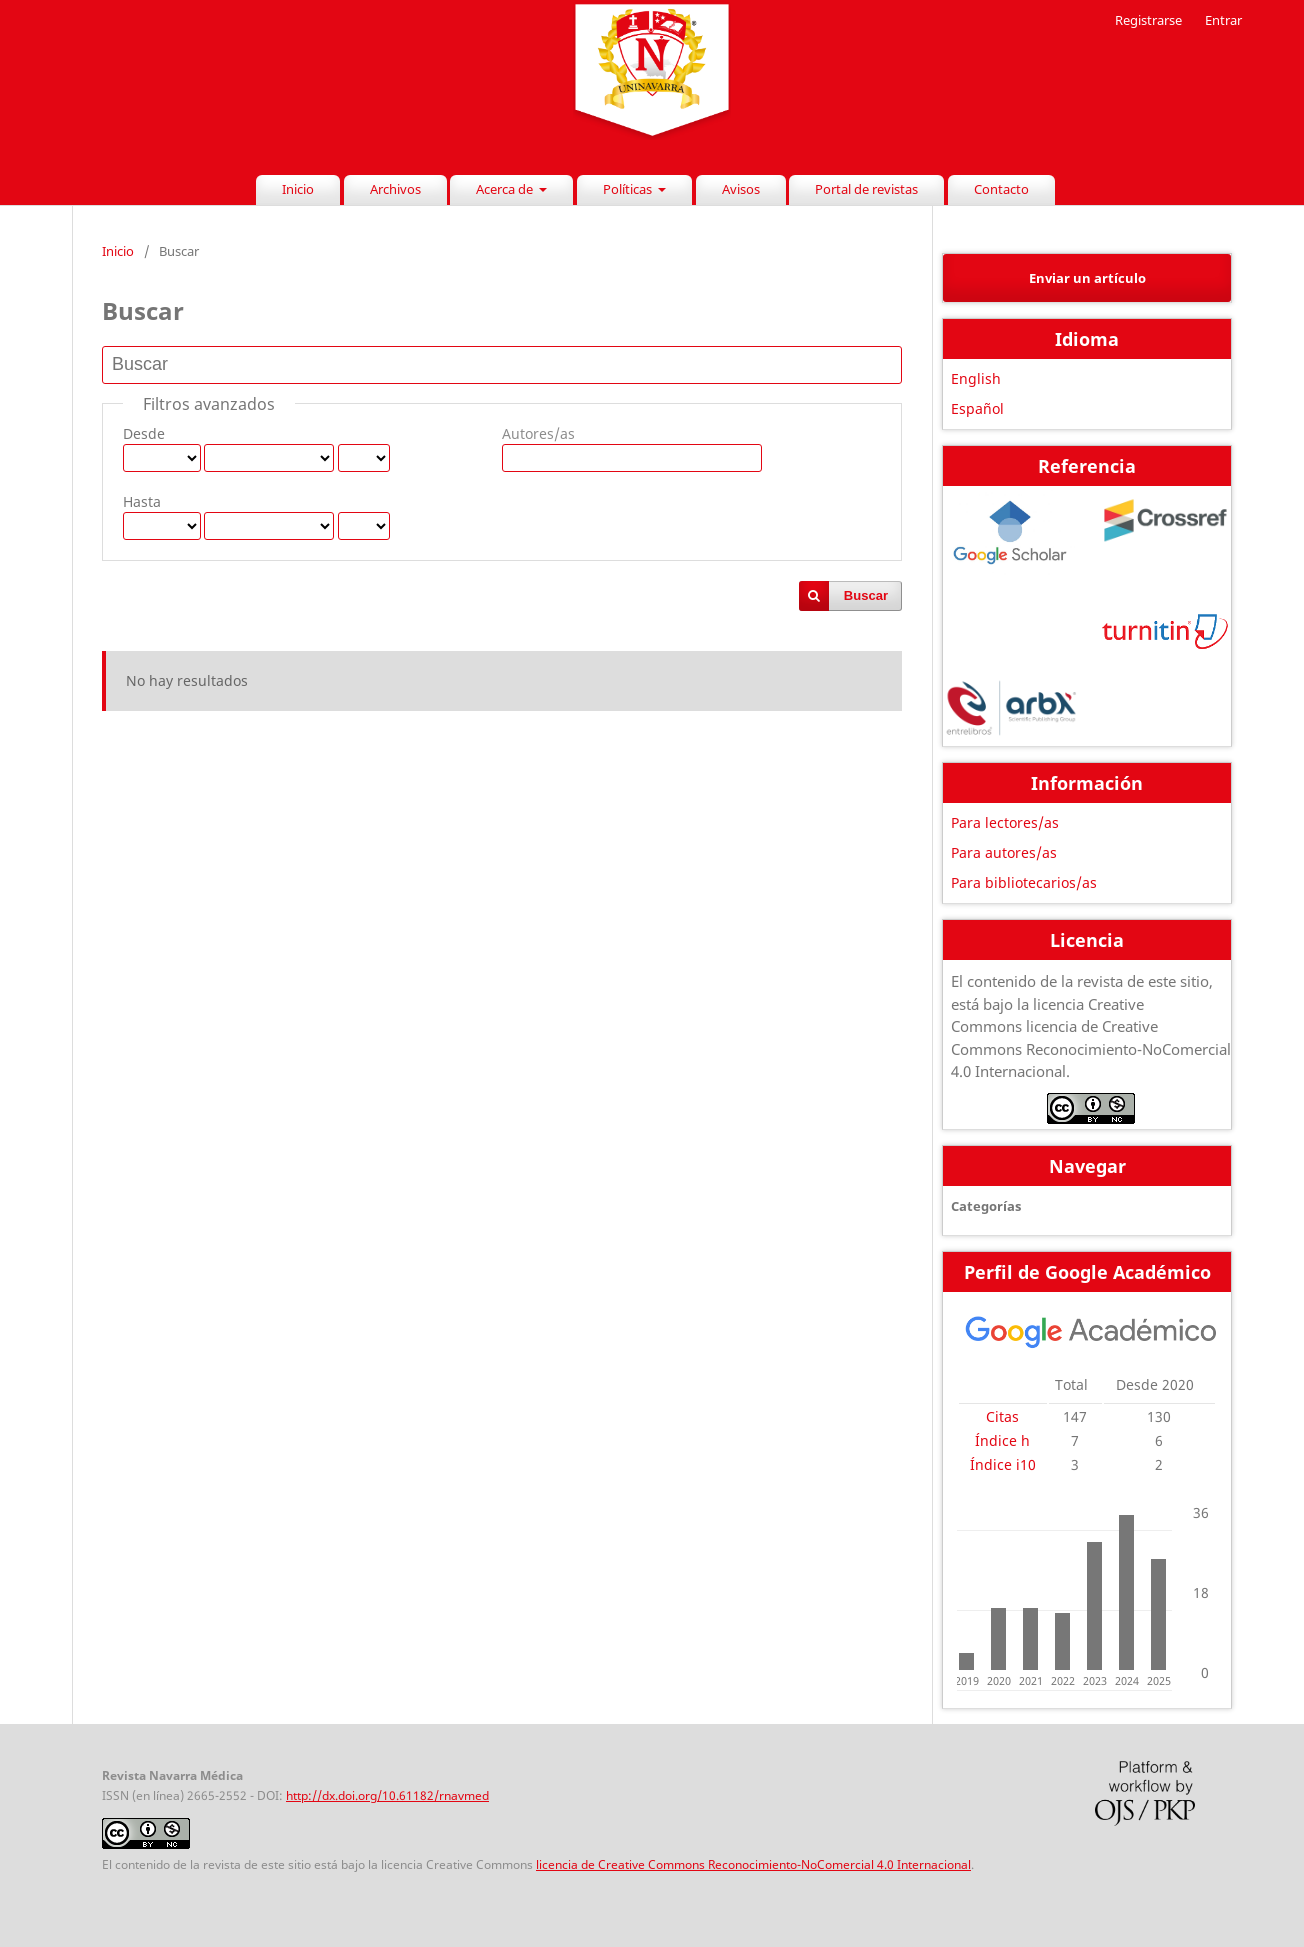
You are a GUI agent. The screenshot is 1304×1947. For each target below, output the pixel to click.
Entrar (1223, 20)
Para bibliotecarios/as (1024, 882)
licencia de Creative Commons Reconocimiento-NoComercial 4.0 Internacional (753, 1864)
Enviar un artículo (1087, 278)
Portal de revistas (866, 189)
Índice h (1002, 1440)
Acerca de (506, 189)
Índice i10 (1003, 1464)
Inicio (298, 189)
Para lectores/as (1005, 822)
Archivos (395, 189)
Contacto (1001, 189)
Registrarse (1148, 20)
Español (977, 408)
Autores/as (538, 433)
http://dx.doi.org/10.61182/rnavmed (387, 1795)
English (976, 378)
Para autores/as (1004, 852)
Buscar (866, 595)
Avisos (741, 189)
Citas (1002, 1416)
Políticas (629, 189)
